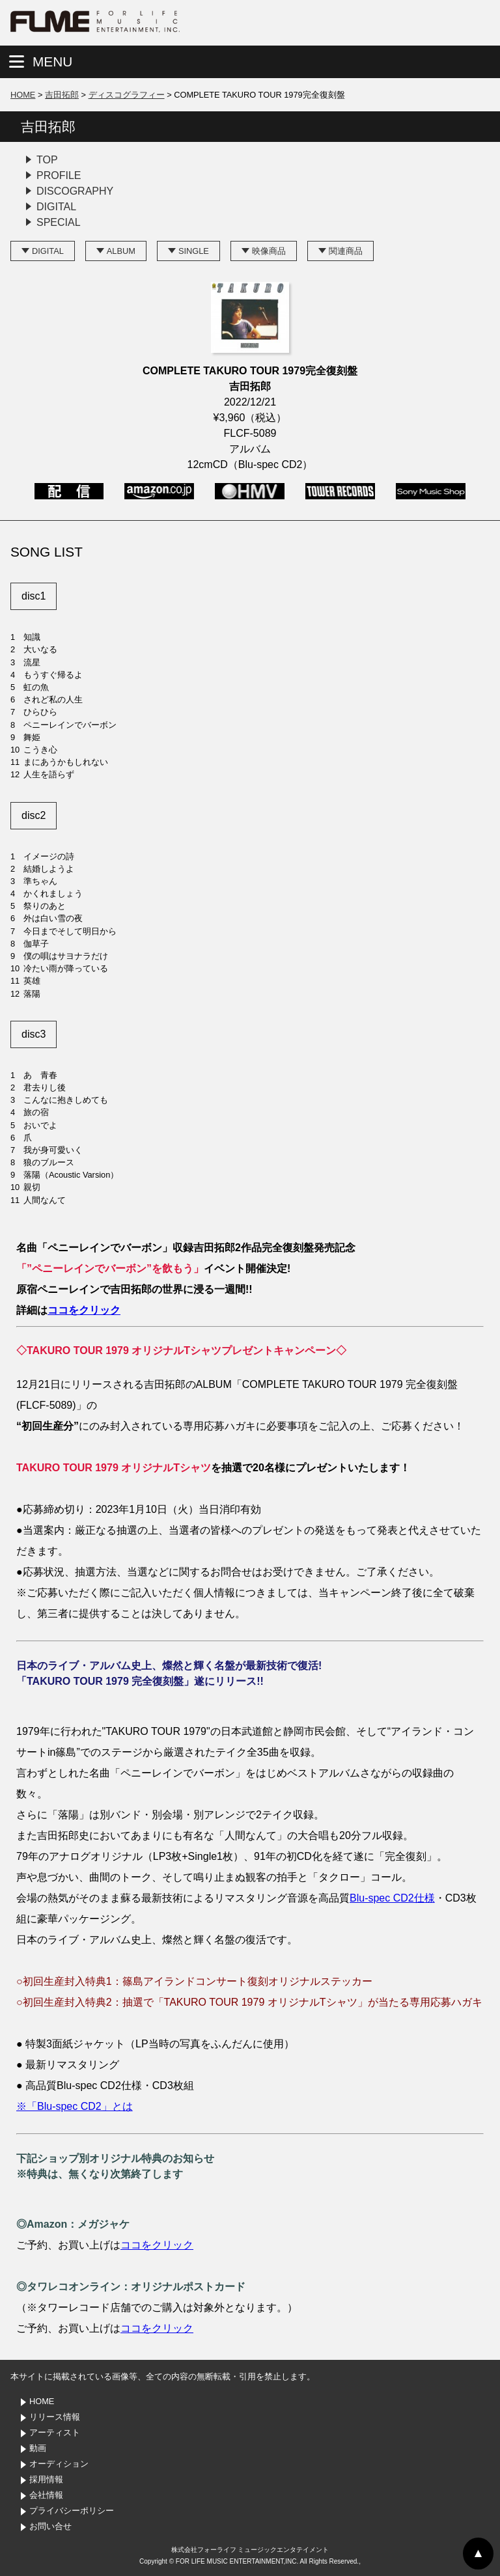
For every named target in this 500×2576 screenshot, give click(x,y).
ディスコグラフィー (127, 95)
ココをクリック (84, 1310)
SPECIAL (58, 222)
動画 (37, 2448)
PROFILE (58, 175)
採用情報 (46, 2479)
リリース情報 (54, 2417)
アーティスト (54, 2432)
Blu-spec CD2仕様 (392, 1898)
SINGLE (193, 251)
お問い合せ (50, 2526)
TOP (47, 159)
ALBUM (121, 251)
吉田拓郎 (62, 95)
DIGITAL (56, 206)
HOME (22, 95)
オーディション (59, 2464)
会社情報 (46, 2495)
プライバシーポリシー (71, 2510)
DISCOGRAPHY (74, 191)
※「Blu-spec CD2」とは (74, 2106)
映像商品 (269, 251)
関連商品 (346, 251)
